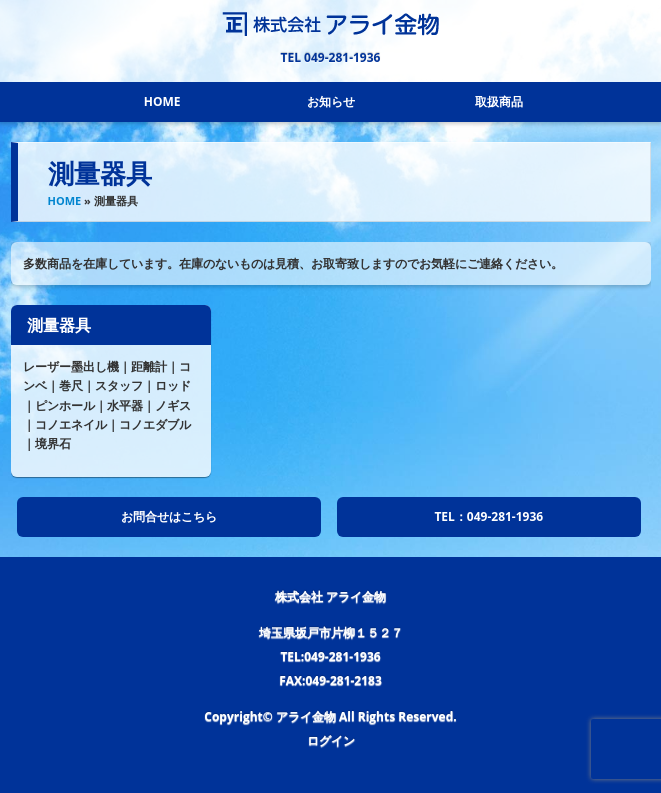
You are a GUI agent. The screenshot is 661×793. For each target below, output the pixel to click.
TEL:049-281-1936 (330, 656)
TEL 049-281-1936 (331, 57)
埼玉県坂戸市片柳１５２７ (331, 632)
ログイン (331, 740)
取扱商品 (499, 101)
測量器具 (59, 325)
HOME (162, 101)
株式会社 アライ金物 (330, 596)
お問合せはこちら (169, 516)
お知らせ (331, 101)
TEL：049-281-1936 (488, 516)
